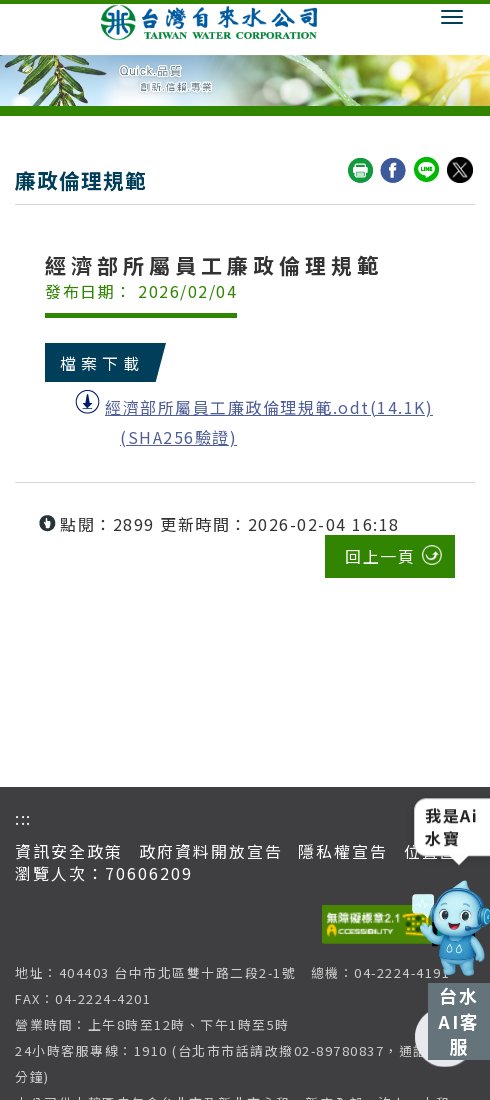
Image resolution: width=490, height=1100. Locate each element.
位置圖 (431, 851)
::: (23, 818)
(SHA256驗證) (178, 437)
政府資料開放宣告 (211, 851)
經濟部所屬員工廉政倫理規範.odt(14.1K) (269, 407)
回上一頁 (380, 556)
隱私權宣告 (343, 851)
